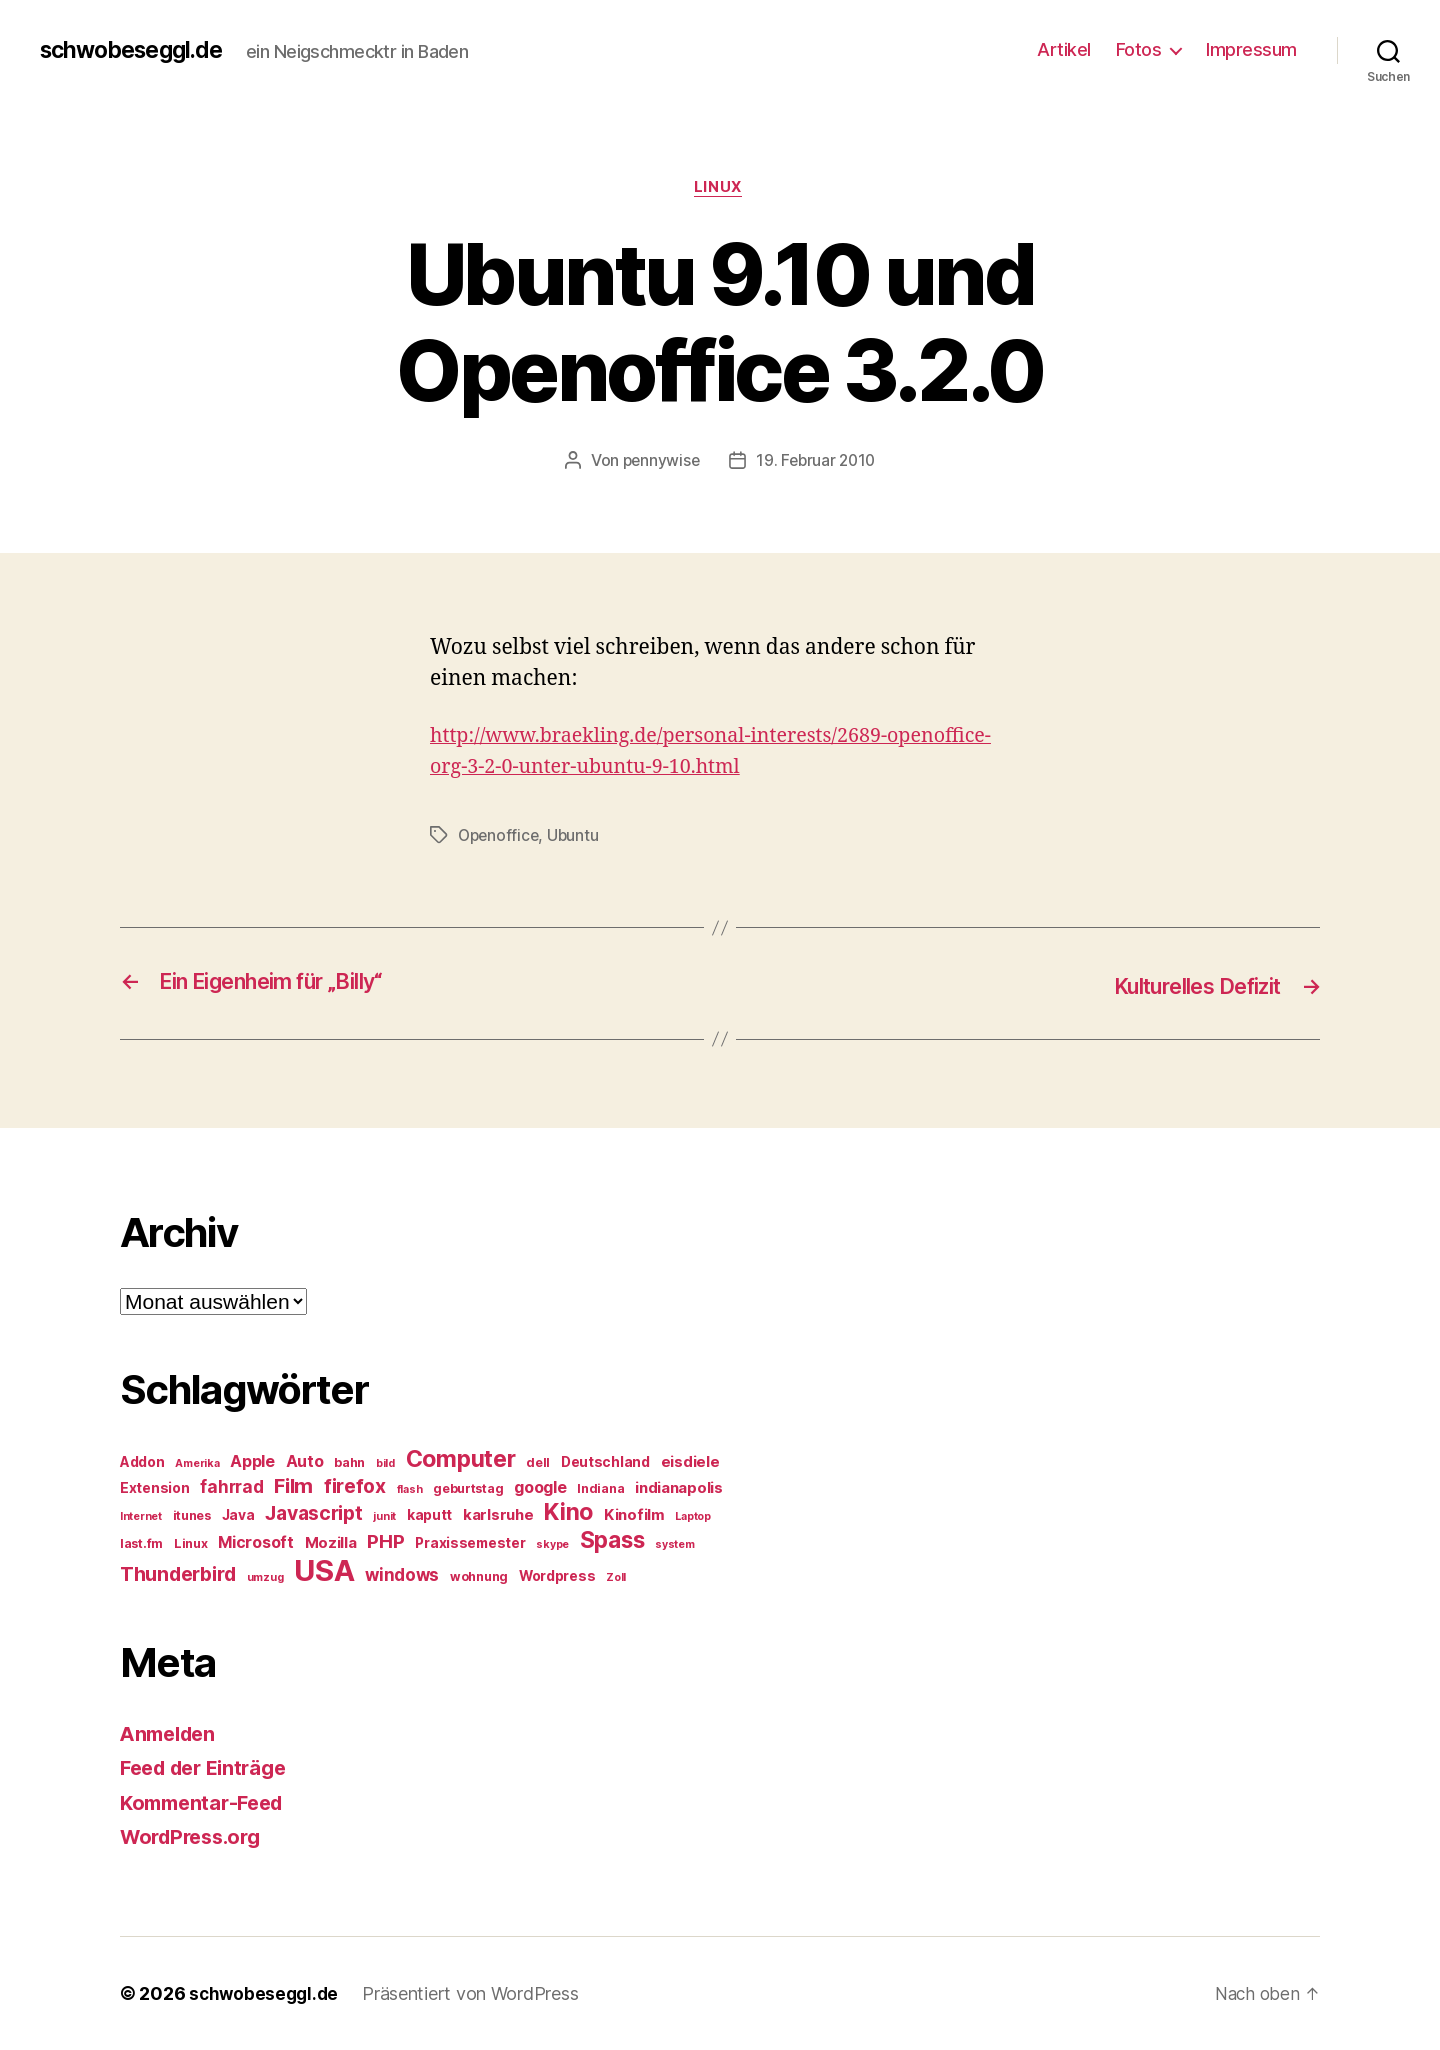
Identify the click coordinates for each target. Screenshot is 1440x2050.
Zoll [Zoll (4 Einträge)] (616, 1577)
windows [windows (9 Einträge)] (402, 1575)
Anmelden (171, 1733)
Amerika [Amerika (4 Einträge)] (197, 1463)
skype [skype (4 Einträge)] (552, 1544)
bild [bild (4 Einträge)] (385, 1463)
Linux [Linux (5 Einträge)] (191, 1543)
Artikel (1064, 49)
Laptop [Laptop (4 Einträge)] (692, 1516)
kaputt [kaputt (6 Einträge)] (429, 1515)
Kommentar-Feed (207, 1802)
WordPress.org (196, 1837)
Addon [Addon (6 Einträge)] (142, 1462)
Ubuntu (577, 837)
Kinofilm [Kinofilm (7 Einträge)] (634, 1515)
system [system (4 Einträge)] (674, 1544)
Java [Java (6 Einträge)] (238, 1515)
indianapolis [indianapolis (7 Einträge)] (679, 1488)
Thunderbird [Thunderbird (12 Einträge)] (178, 1574)
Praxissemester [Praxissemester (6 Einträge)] (470, 1543)
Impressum (1251, 49)
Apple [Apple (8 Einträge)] (252, 1461)
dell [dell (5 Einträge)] (538, 1462)
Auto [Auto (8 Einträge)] (305, 1461)
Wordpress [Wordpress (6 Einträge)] (557, 1576)
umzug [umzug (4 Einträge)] (265, 1577)
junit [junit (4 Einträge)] (384, 1516)
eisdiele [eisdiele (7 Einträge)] (690, 1462)
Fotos (1139, 49)
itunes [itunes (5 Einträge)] (192, 1515)
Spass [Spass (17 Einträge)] (612, 1539)
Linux (720, 189)
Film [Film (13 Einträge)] (293, 1485)
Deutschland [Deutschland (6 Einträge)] (605, 1462)
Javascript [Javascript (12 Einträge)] (313, 1513)
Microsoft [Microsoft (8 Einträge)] (256, 1542)
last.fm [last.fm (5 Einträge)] (141, 1543)
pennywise (659, 463)
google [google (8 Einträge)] (540, 1487)
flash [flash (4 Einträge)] (410, 1489)
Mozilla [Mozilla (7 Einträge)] (331, 1543)
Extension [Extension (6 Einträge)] (155, 1488)
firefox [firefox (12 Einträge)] (355, 1486)
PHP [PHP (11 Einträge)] (385, 1541)
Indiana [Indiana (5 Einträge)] (600, 1488)
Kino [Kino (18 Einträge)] (568, 1512)
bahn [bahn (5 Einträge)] (349, 1462)
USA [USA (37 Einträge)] (324, 1570)
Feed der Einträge (209, 1768)
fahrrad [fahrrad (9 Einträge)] (231, 1487)
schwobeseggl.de (137, 50)
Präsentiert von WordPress (475, 1993)
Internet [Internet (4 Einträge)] (141, 1516)
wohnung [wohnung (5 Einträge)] (479, 1576)
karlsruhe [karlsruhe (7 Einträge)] (498, 1515)
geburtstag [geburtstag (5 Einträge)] (468, 1488)
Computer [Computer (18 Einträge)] (461, 1459)
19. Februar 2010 (817, 463)
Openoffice (500, 837)
